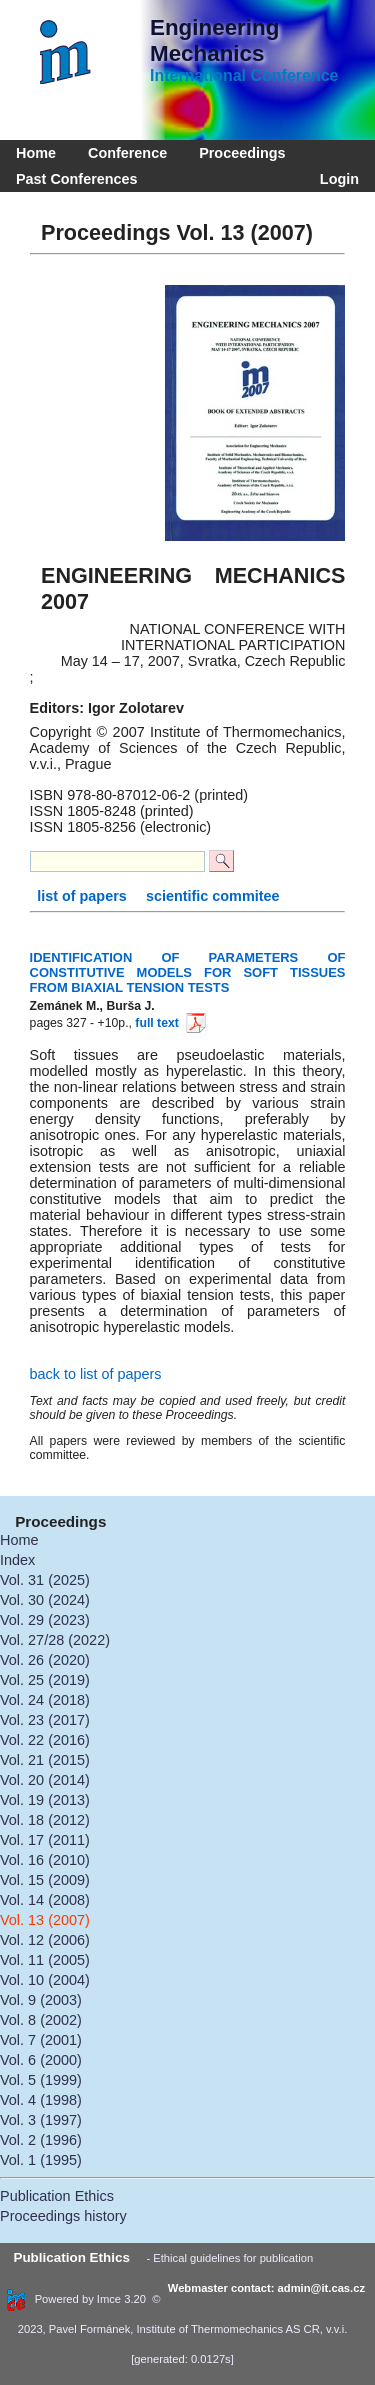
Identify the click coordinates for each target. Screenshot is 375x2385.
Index (17, 1560)
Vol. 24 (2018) (45, 1700)
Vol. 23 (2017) (45, 1720)
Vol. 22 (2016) (45, 1740)
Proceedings (242, 153)
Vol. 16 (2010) (45, 1860)
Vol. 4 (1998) (41, 2100)
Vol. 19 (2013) (45, 1800)
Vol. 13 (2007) (45, 1920)
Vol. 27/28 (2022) (55, 1640)
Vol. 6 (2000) (41, 2060)
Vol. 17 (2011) (45, 1840)
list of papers (84, 896)
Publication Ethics (57, 2196)
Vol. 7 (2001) (41, 2040)
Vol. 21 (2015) (45, 1760)
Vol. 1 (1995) (41, 2160)
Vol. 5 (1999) (41, 2080)
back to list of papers (96, 1374)
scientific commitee (213, 896)
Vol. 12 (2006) (45, 1940)
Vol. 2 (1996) (41, 2140)
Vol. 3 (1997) (41, 2120)
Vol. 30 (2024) (45, 1600)
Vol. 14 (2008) (45, 1900)
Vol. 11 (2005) (45, 1960)
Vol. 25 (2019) (45, 1680)
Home (36, 153)
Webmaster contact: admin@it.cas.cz (266, 2288)
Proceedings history (63, 2216)
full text (169, 1023)
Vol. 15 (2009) (45, 1880)
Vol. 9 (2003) (41, 2000)
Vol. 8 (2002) (41, 2020)
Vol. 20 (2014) (45, 1780)
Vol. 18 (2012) (45, 1820)
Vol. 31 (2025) (45, 1580)
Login (335, 179)
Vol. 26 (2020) (45, 1660)
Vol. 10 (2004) (45, 1980)
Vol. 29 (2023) (45, 1620)
